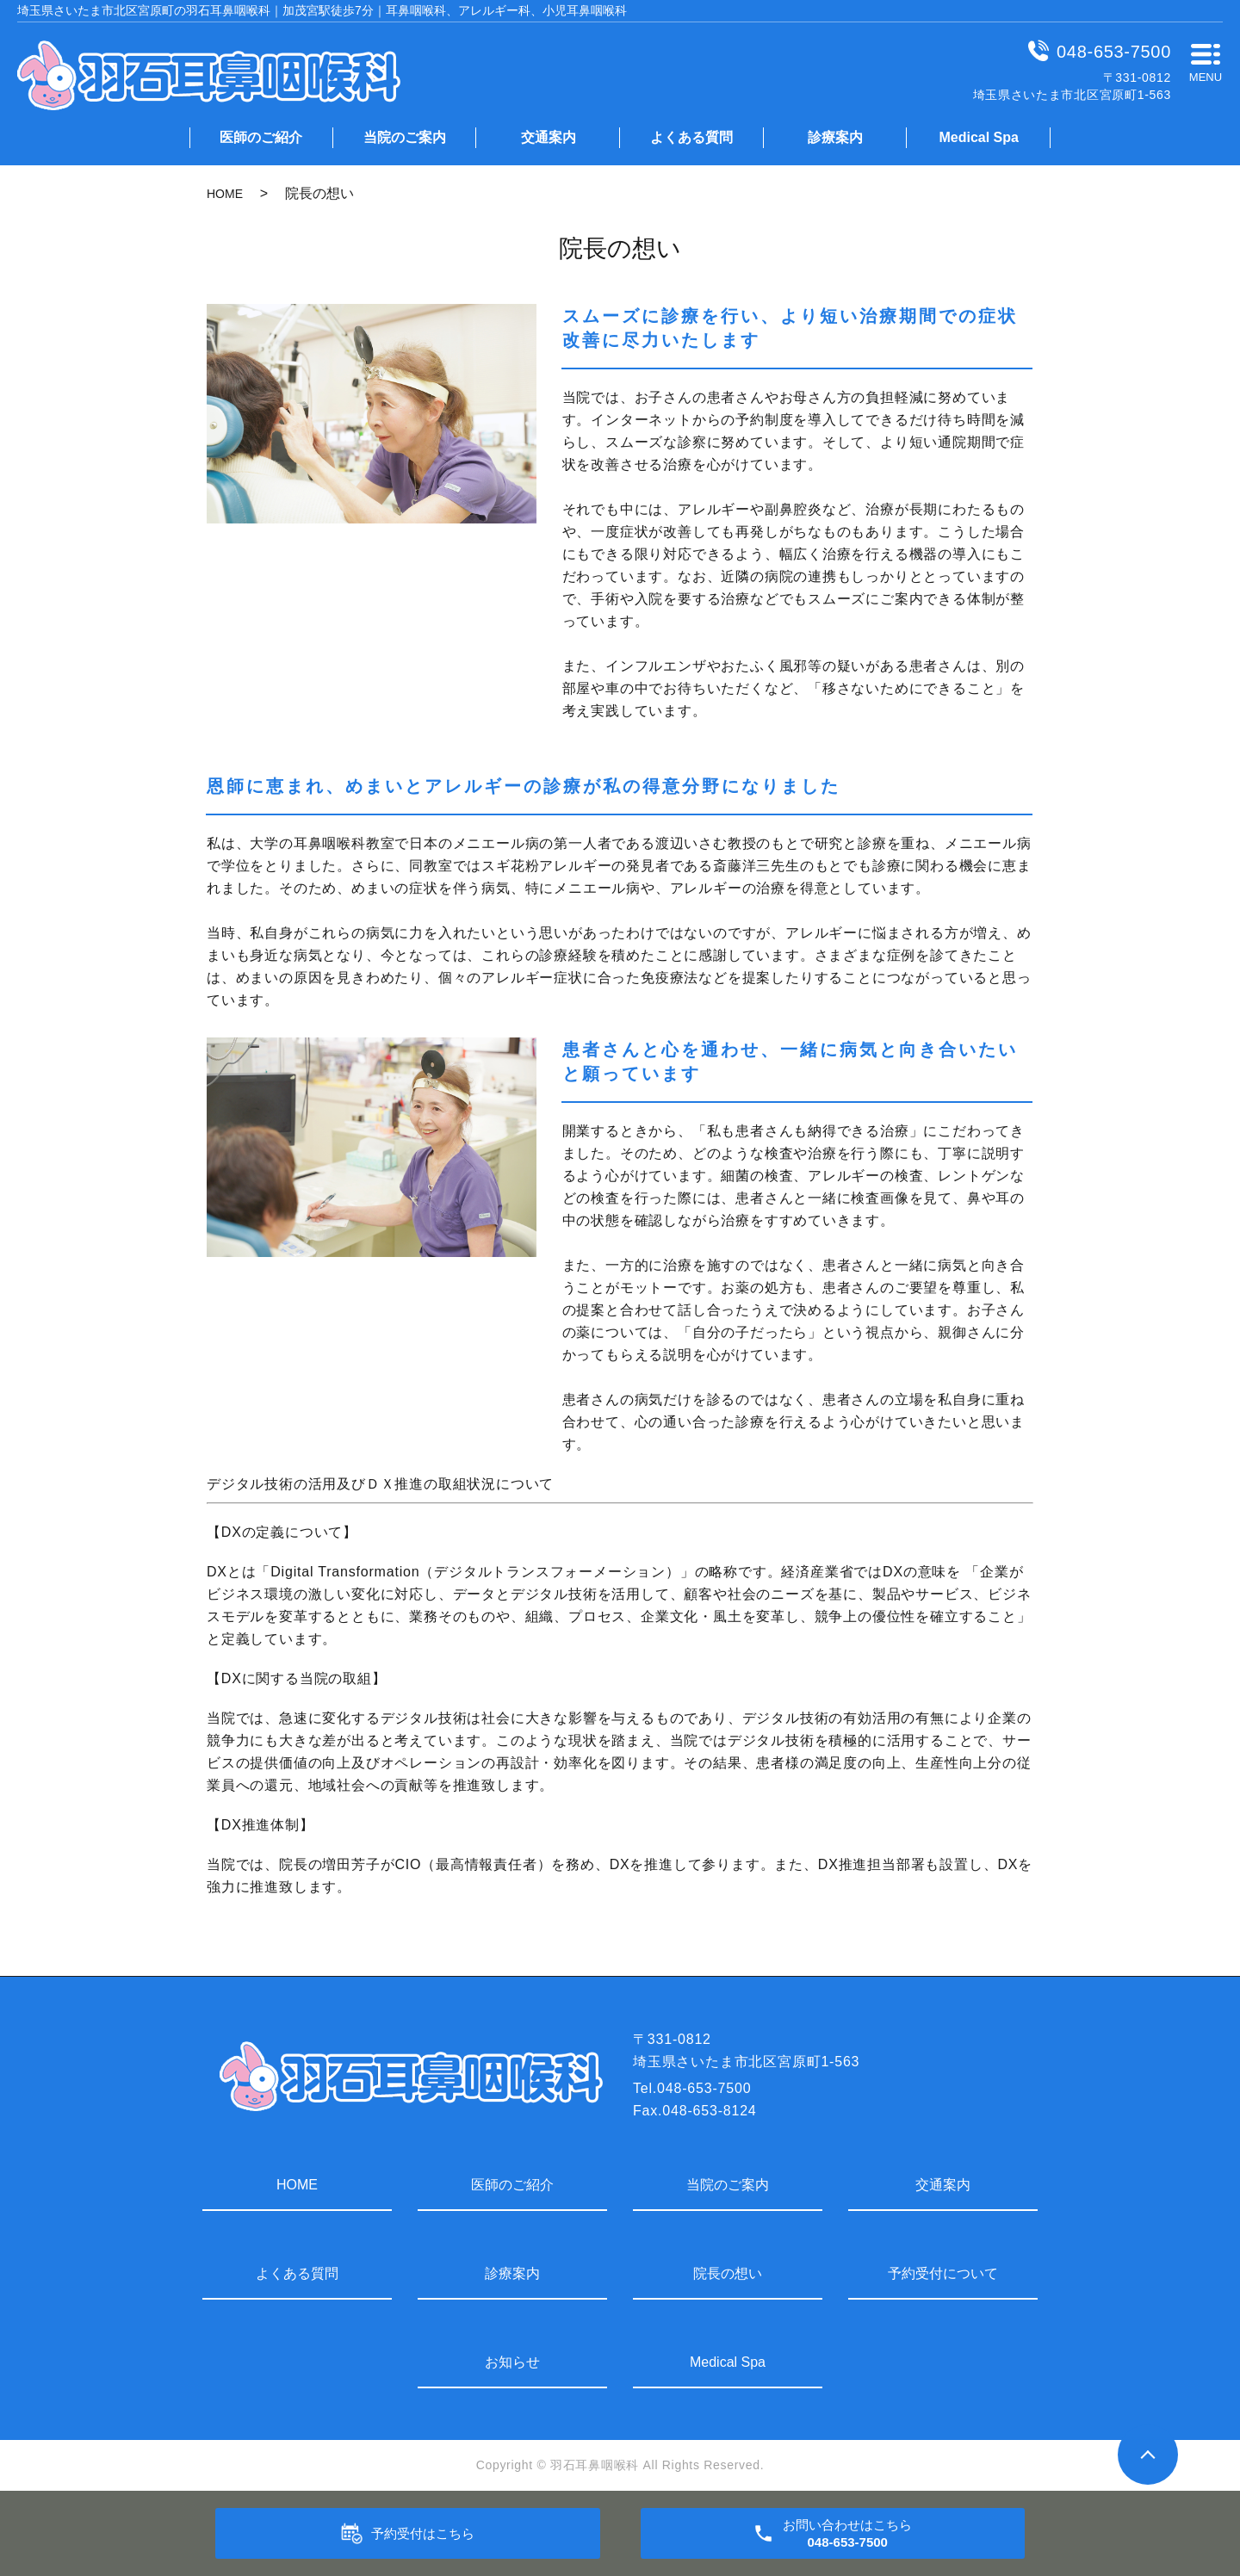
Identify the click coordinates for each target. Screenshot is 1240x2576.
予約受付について (943, 2273)
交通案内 (548, 137)
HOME (225, 194)
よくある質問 (691, 137)
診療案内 (835, 137)
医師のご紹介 (261, 137)
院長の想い (727, 2273)
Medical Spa (978, 137)
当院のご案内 (404, 137)
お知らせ (512, 2362)
